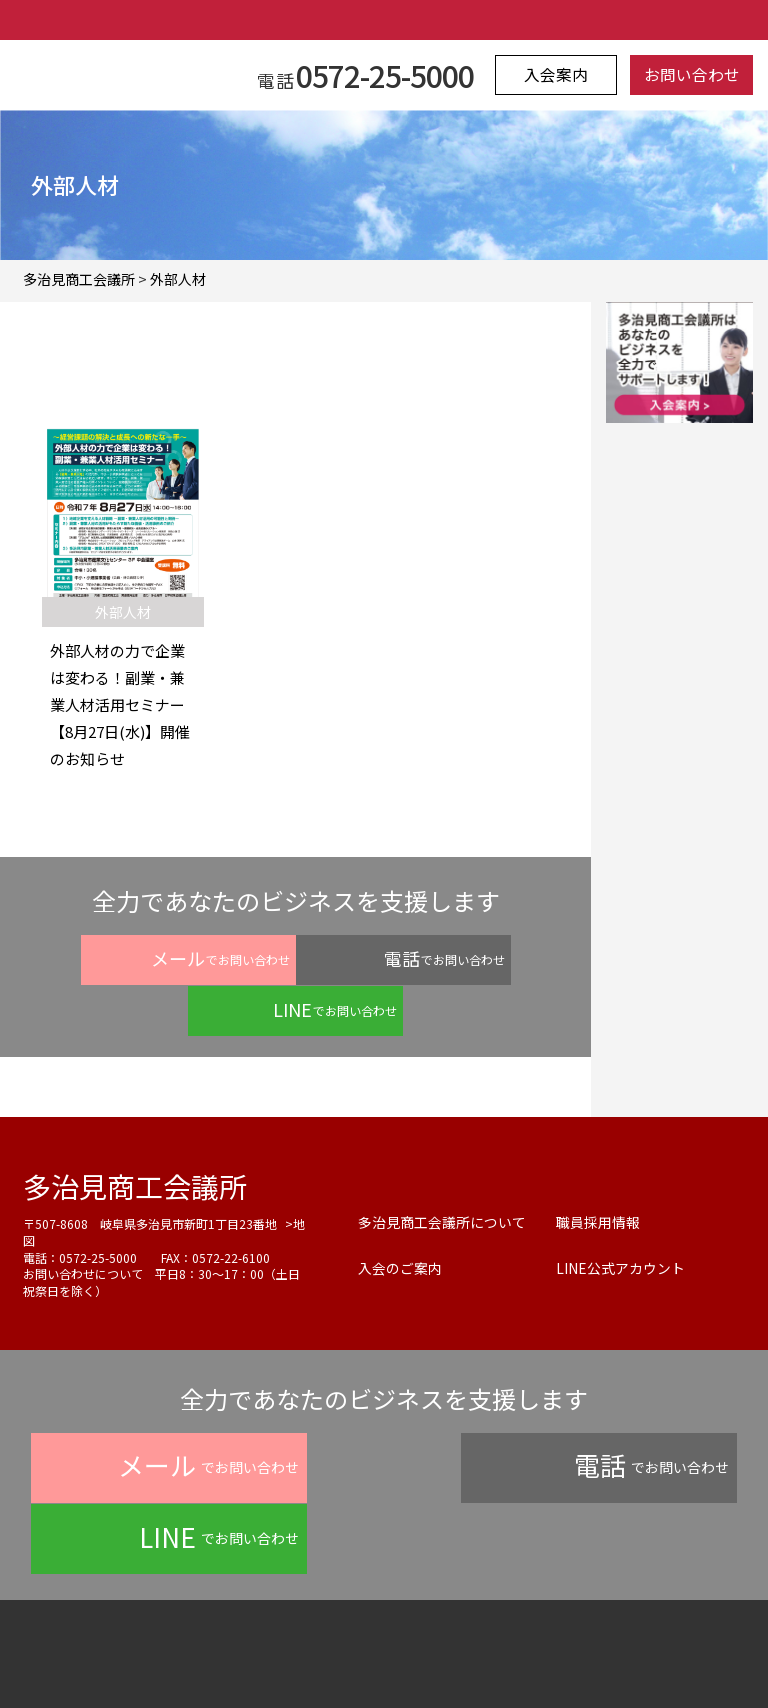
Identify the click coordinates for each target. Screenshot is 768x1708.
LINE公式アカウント (620, 1216)
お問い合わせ (689, 75)
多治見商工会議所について (442, 1170)
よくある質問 (355, 1653)
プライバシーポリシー (213, 1653)
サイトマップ (583, 1653)
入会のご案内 (400, 1216)
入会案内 (558, 75)
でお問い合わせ (132, 958)
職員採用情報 (598, 1170)
